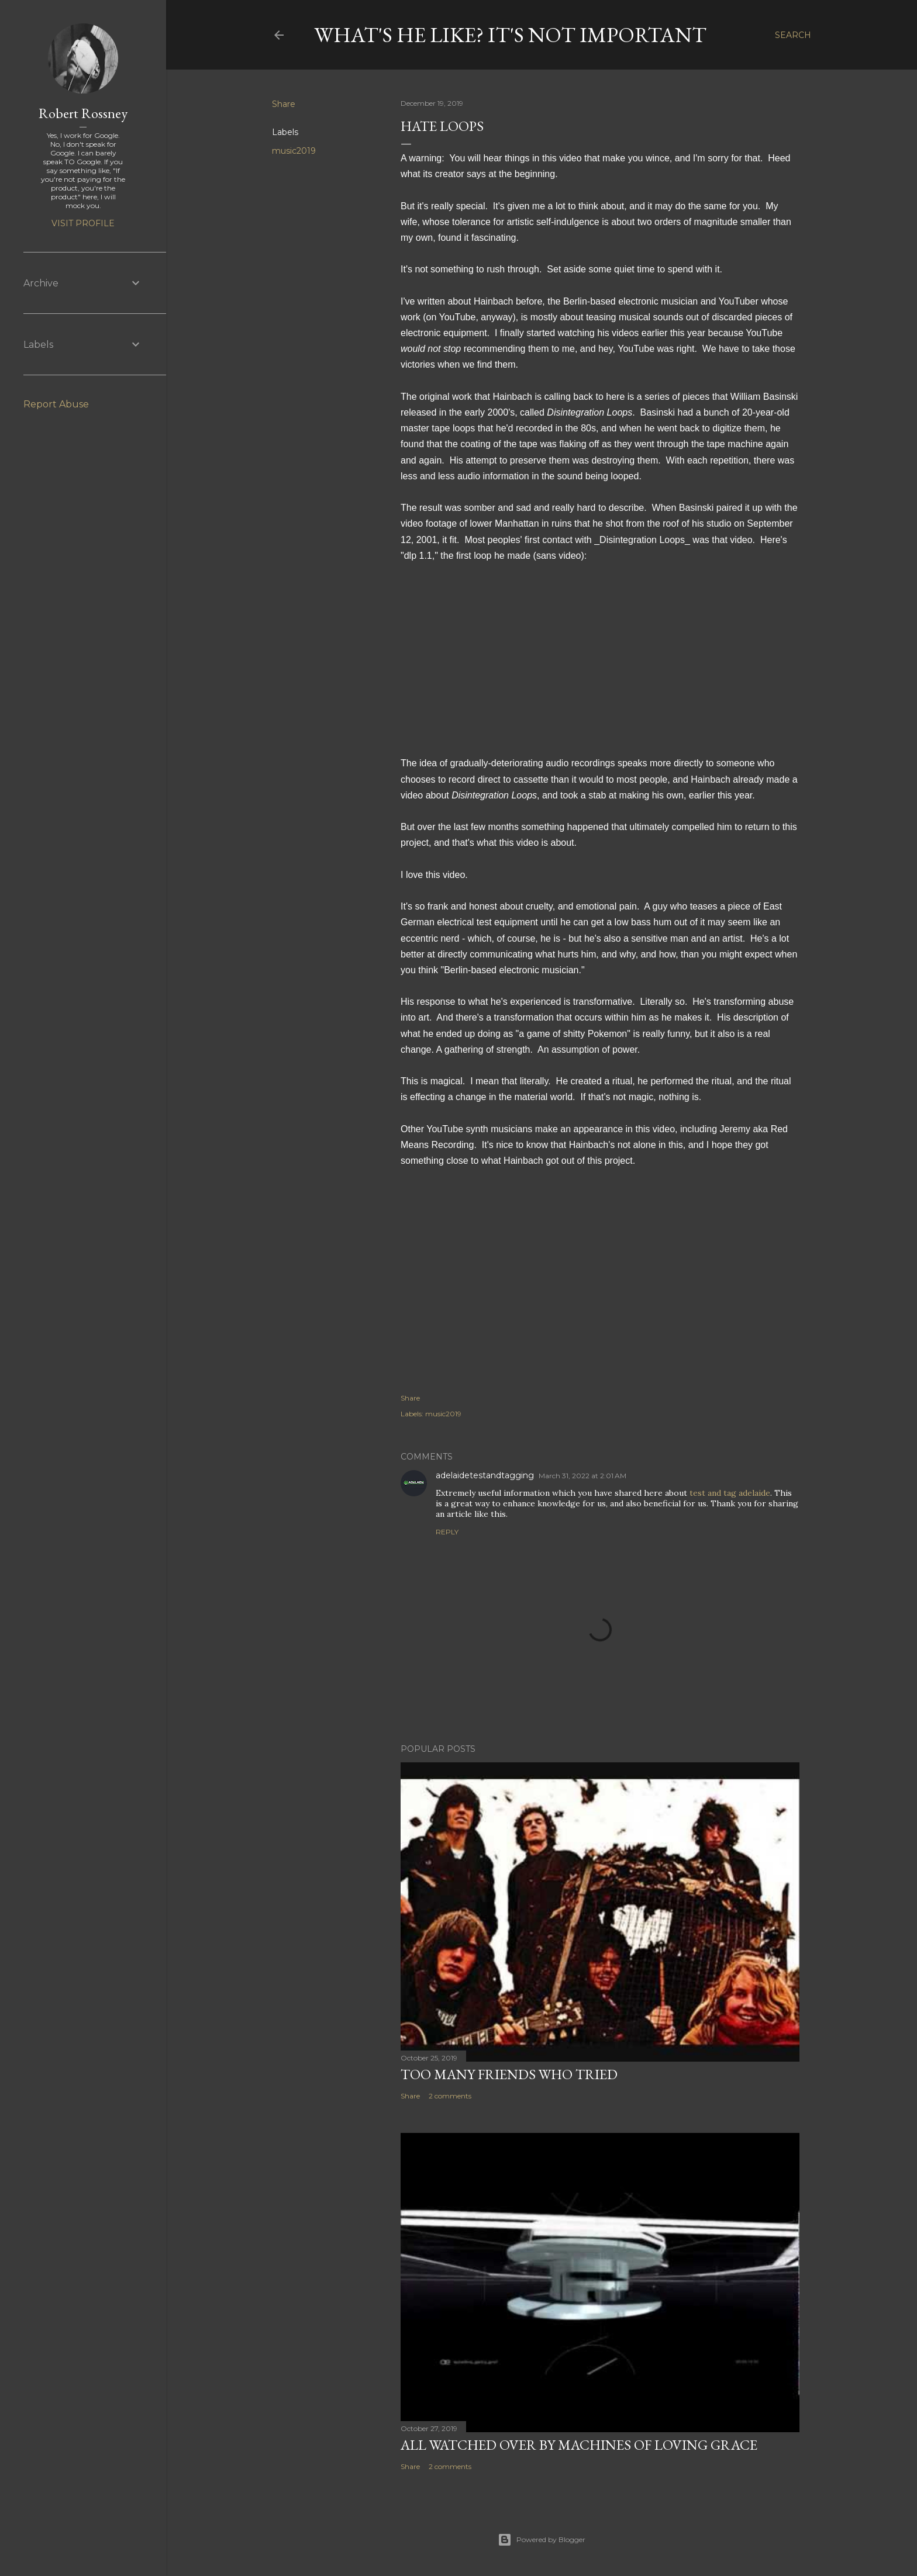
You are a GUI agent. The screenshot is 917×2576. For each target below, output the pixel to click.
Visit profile (83, 223)
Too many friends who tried (509, 2074)
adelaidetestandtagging (485, 1475)
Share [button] (283, 104)
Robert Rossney (83, 113)
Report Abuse (56, 404)
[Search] (793, 35)
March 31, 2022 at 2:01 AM (582, 1475)
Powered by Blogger (541, 2540)
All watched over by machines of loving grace (579, 2445)
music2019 (294, 151)
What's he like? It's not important (510, 35)
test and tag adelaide (730, 1493)
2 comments (450, 2095)
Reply (447, 1531)
